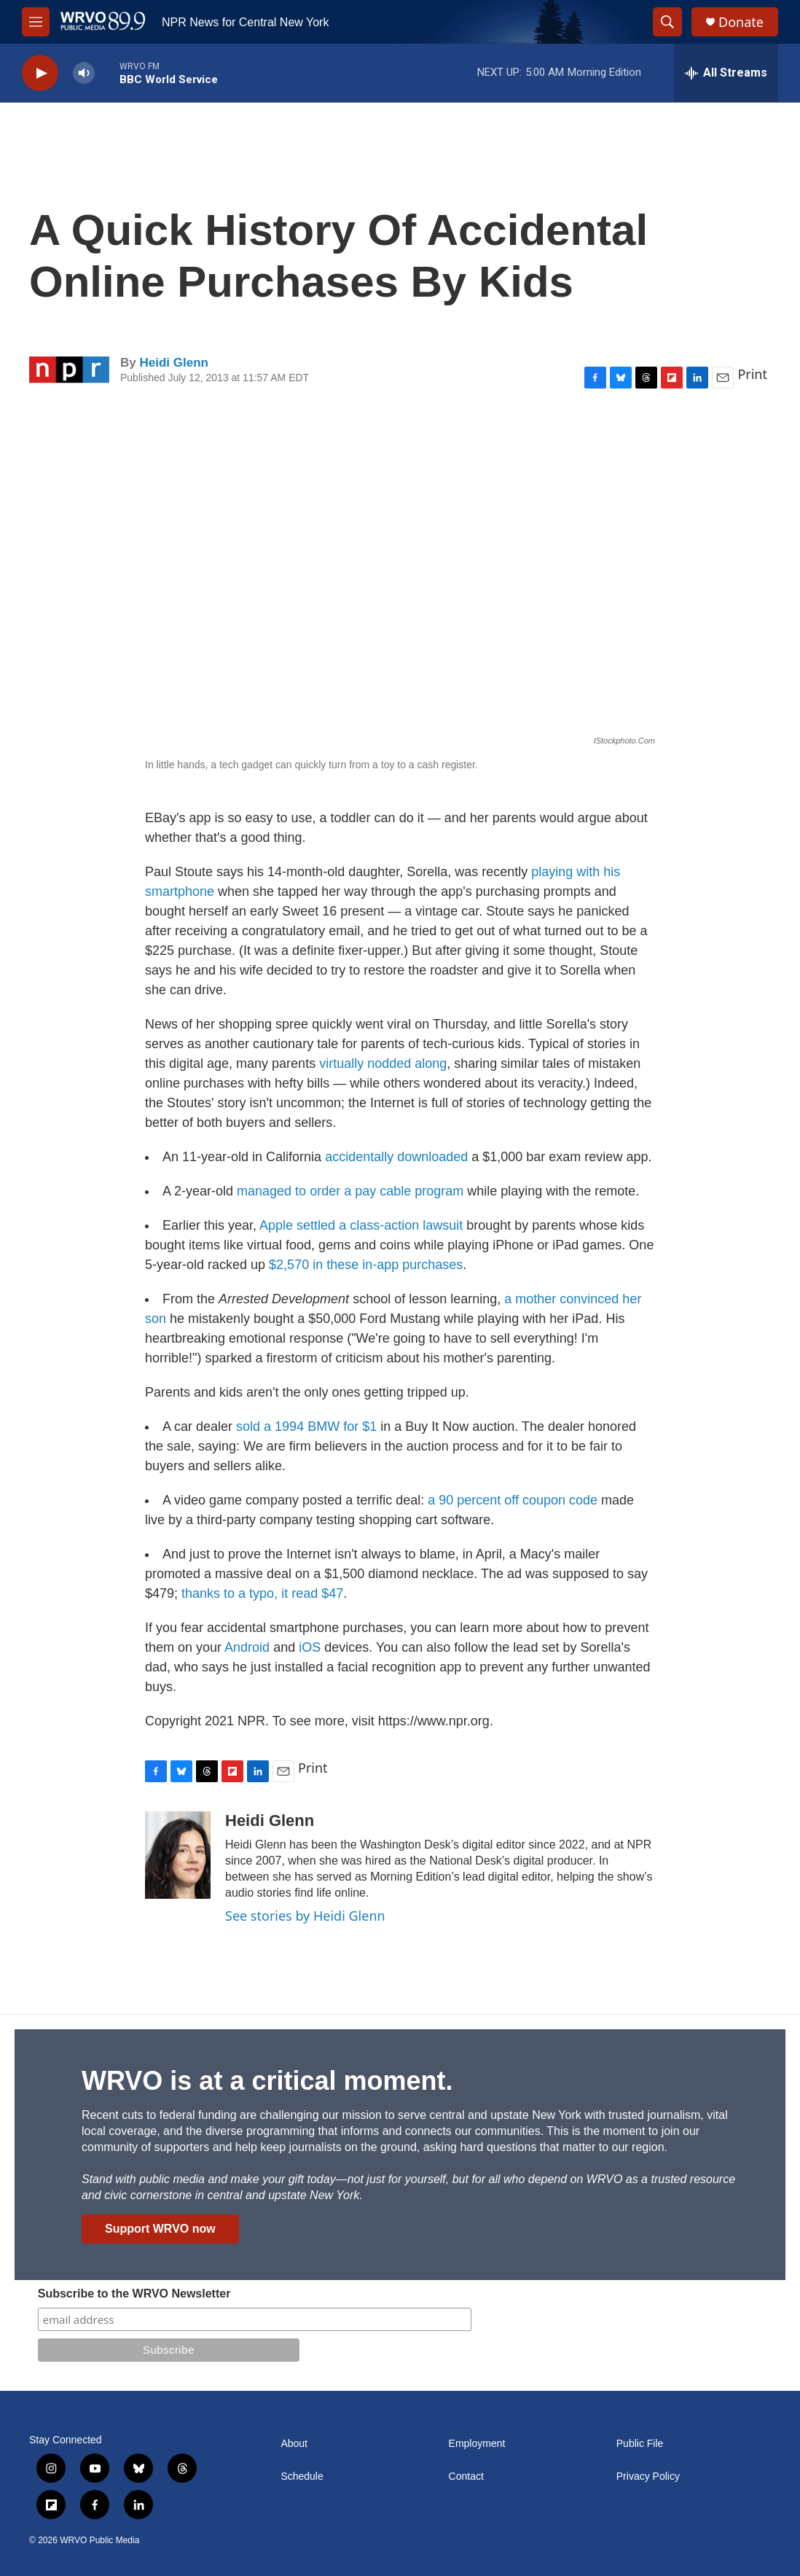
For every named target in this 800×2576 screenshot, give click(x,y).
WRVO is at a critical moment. (267, 2081)
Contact (466, 2476)
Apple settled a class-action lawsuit (361, 1225)
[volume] (83, 73)
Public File (640, 2443)
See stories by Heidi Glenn (305, 1915)
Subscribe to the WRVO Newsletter (134, 2293)
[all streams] (726, 73)
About (294, 2443)
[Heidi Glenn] (178, 1855)
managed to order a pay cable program (350, 1191)
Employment (477, 2443)
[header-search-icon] (667, 21)
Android (247, 1647)
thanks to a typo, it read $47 (262, 1593)
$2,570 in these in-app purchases (366, 1264)
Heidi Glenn (173, 363)
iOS (310, 1647)
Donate (741, 22)
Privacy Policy (648, 2476)
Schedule (302, 2476)
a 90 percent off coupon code (512, 1500)
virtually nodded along (383, 1063)
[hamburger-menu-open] (36, 21)
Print (752, 374)
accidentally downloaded (396, 1157)
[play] (40, 73)
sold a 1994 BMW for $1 (306, 1426)
